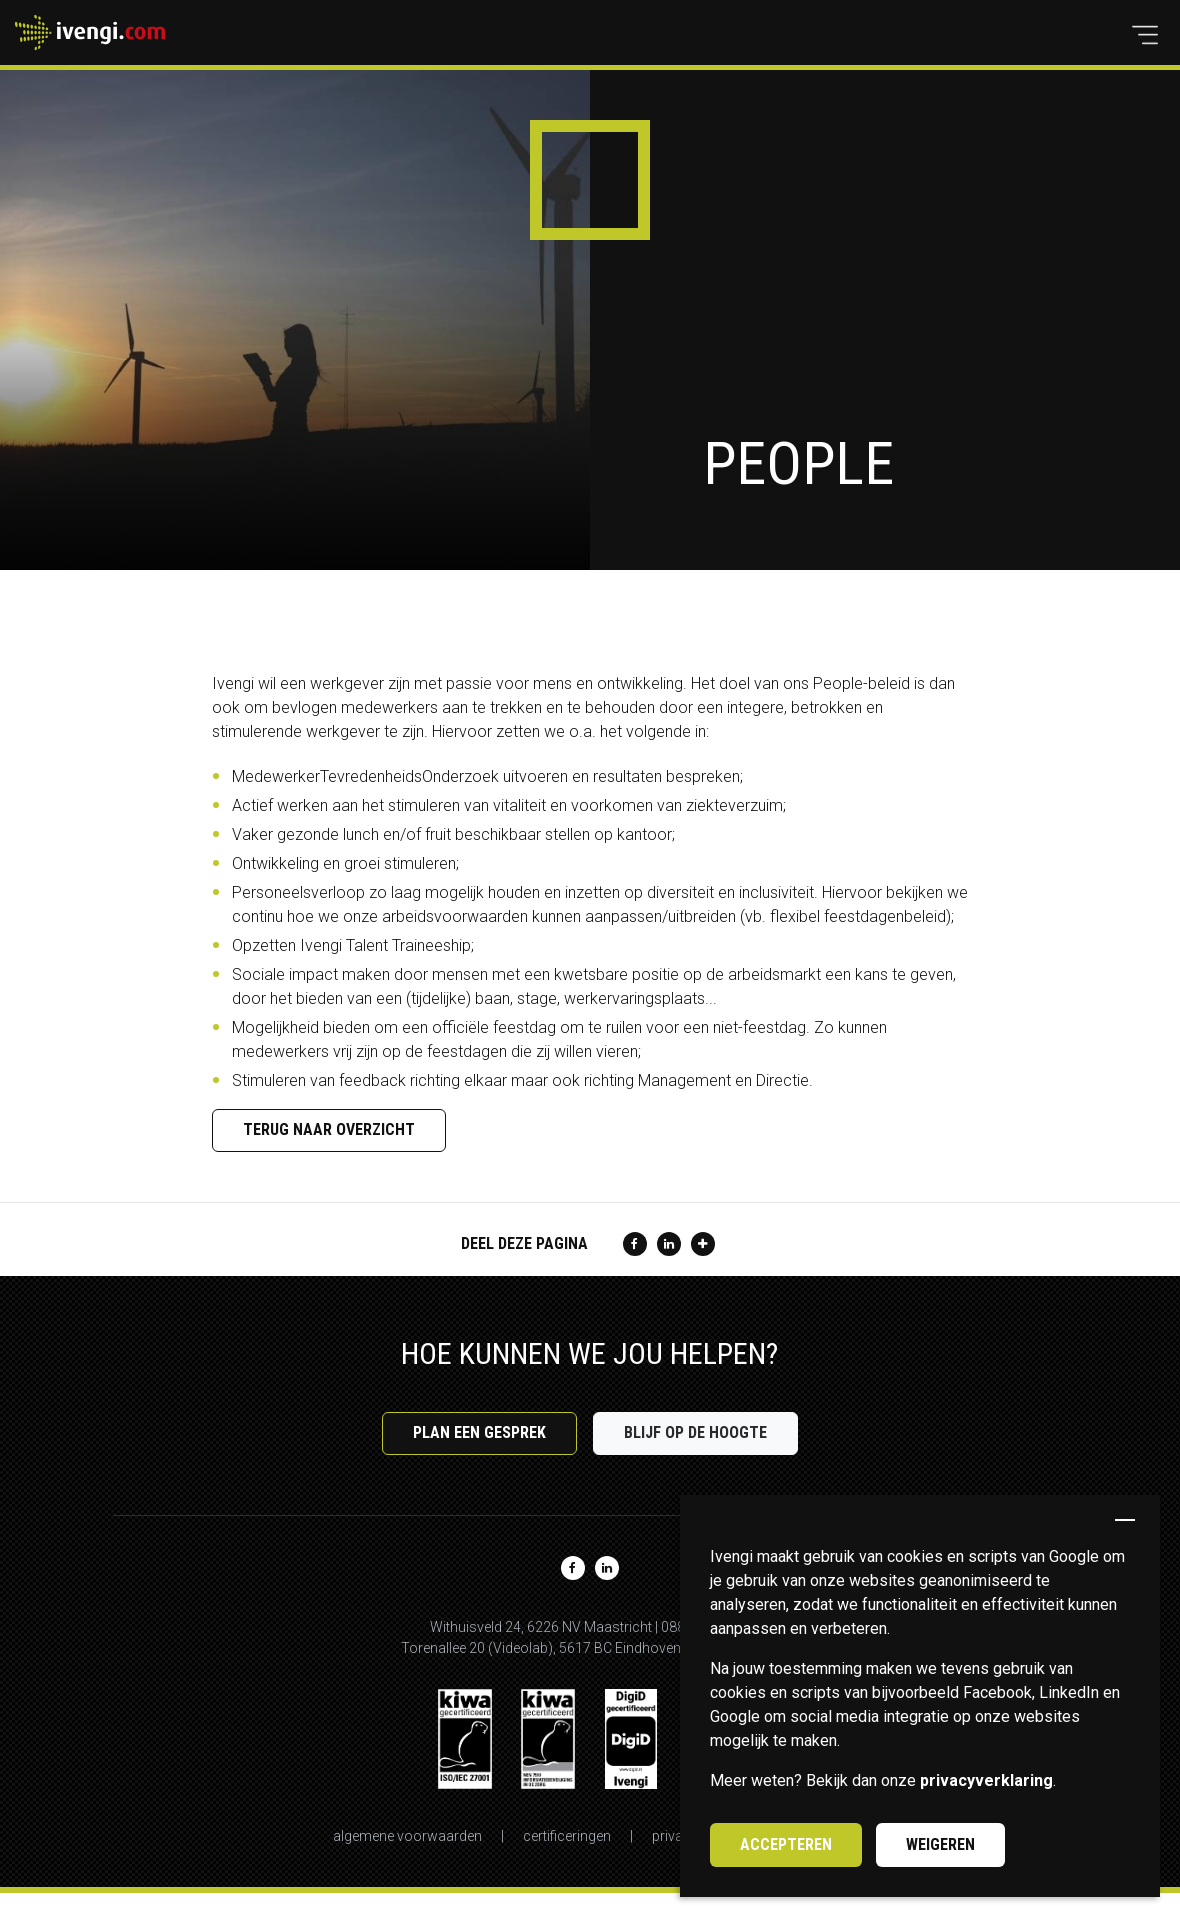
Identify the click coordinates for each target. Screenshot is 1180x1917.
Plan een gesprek (479, 1432)
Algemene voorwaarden (407, 1836)
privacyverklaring (986, 1780)
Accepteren (786, 1844)
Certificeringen (567, 1836)
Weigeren (940, 1844)
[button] (1145, 35)
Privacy (675, 1836)
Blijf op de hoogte (695, 1432)
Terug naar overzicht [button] (329, 1129)
